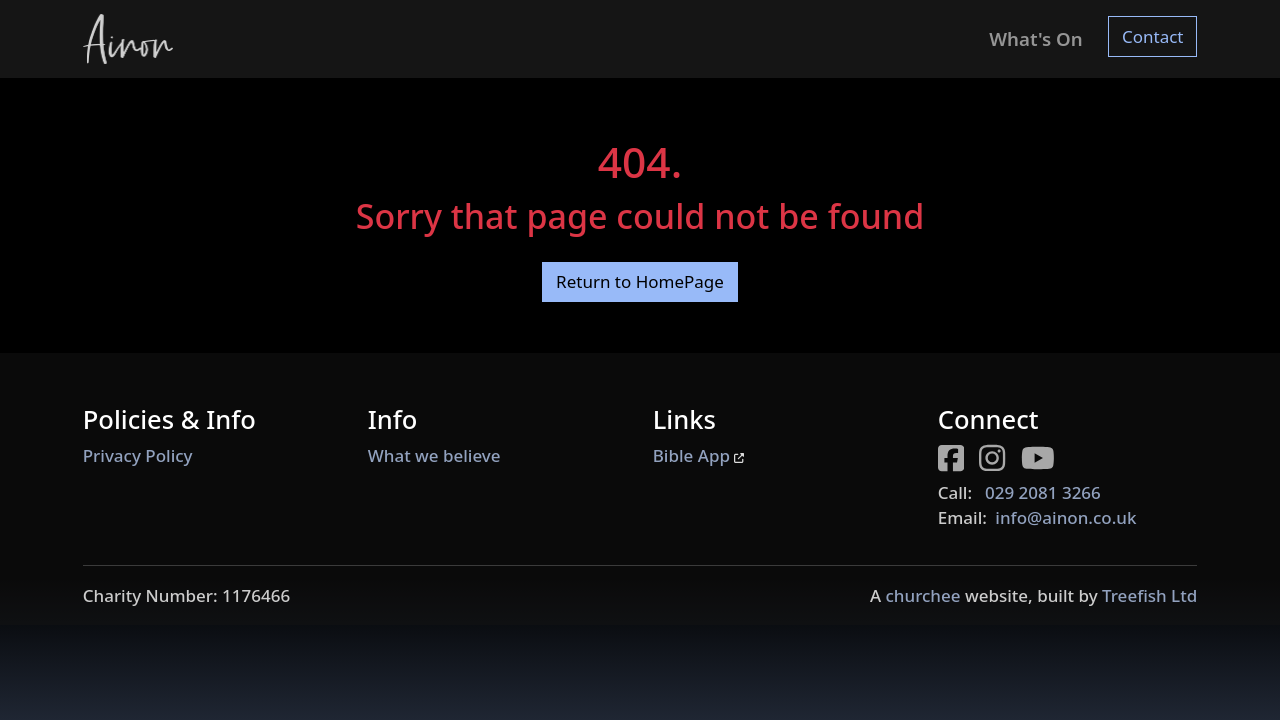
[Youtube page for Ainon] (1045, 461)
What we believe (434, 455)
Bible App (699, 455)
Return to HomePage (640, 281)
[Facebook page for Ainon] (959, 461)
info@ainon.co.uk (1065, 517)
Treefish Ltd (1149, 595)
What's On (1035, 38)
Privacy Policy (138, 455)
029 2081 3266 (1043, 492)
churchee (922, 595)
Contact (1153, 36)
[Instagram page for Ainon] (1000, 461)
